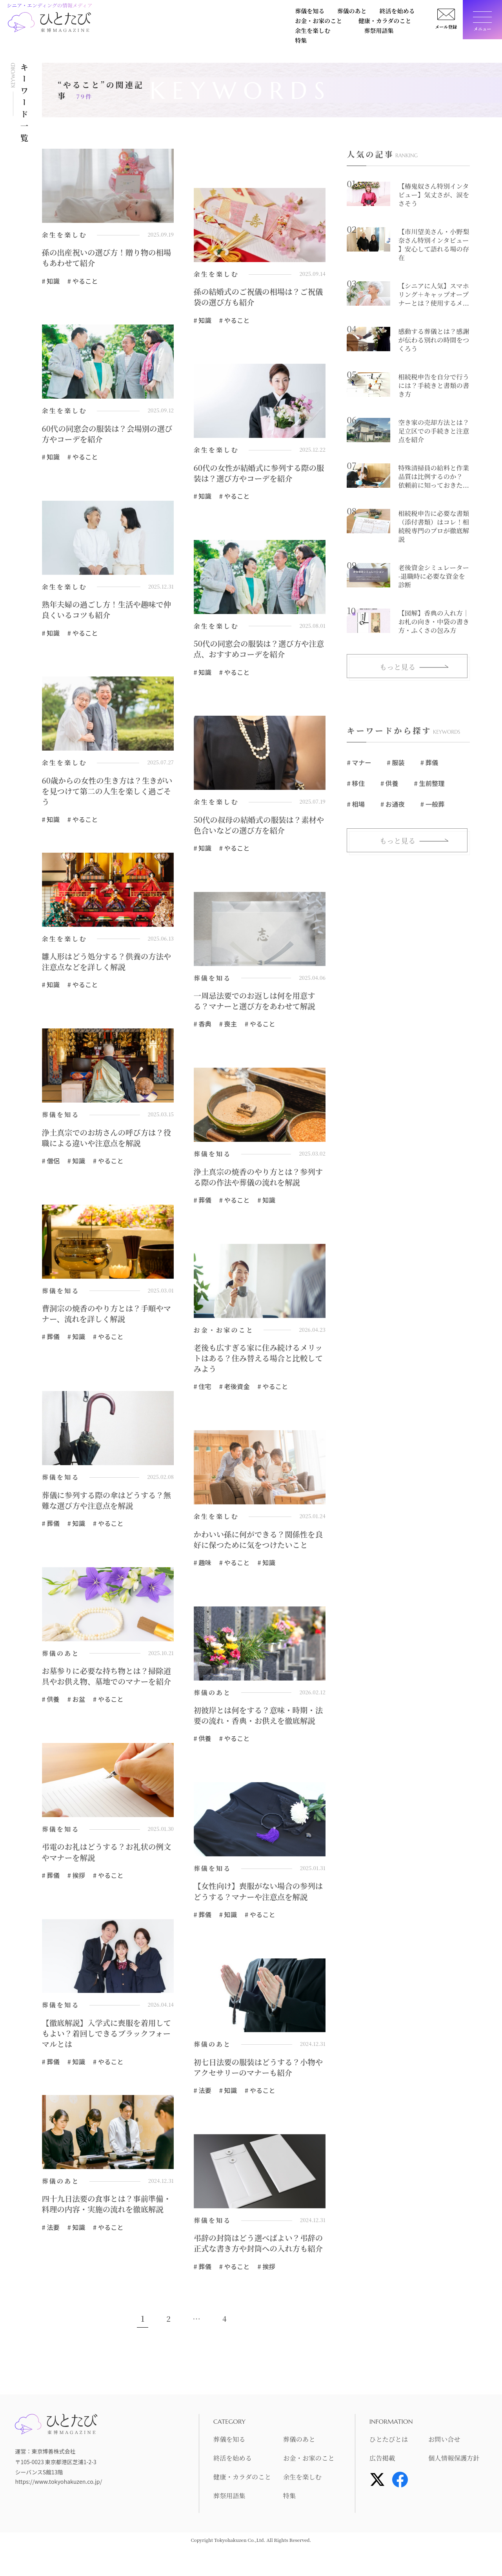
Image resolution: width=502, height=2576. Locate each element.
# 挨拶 (75, 1891)
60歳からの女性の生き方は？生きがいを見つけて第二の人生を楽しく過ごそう (105, 793)
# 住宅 (202, 1390)
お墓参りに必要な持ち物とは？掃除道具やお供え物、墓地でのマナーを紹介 (104, 1686)
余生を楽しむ (360, 13)
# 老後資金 (234, 1390)
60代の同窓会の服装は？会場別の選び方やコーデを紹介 (105, 435)
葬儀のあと (153, 13)
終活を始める (195, 13)
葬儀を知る (114, 13)
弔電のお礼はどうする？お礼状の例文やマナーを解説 (104, 1869)
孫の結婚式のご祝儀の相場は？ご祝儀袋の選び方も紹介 (256, 297)
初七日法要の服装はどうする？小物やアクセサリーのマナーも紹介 (256, 2084)
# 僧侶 (50, 1163)
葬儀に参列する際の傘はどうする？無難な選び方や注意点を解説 (104, 1504)
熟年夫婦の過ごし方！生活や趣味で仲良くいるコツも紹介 (104, 611)
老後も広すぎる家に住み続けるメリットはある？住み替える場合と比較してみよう (256, 1361)
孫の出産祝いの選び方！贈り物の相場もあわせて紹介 (104, 258)
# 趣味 (202, 1566)
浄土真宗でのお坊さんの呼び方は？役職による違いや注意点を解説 (104, 1141)
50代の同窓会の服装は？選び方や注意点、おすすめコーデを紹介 (257, 651)
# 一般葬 (432, 804)
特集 (105, 26)
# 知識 (50, 281)
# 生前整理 (428, 783)
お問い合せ (446, 2467)
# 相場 (355, 804)
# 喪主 (227, 1026)
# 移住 (355, 783)
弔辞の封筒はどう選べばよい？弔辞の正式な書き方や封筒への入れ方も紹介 (256, 2266)
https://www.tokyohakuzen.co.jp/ (57, 2509)
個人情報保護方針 (456, 2486)
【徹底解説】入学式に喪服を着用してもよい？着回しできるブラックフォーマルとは (104, 2050)
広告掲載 (383, 2486)
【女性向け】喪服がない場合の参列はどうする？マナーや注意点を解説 (256, 1908)
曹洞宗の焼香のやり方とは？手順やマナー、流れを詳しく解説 (104, 1317)
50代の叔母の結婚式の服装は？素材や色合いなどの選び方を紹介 (257, 827)
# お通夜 (392, 804)
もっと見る (397, 667)
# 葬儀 (202, 1203)
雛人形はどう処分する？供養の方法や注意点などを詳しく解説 (104, 964)
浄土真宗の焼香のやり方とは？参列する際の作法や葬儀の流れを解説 (256, 1180)
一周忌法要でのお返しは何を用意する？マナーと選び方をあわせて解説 (256, 1003)
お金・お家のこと (247, 13)
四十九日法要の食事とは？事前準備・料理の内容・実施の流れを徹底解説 (104, 2226)
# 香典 (202, 1026)
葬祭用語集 (403, 13)
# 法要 (202, 2107)
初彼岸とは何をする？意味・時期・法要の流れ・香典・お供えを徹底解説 (256, 1725)
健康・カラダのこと (306, 13)
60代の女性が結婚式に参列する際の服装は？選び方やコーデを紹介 (257, 474)
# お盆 (75, 1715)
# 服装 (395, 763)
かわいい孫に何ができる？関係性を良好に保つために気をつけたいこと (256, 1544)
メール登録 (443, 29)
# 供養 (50, 1715)
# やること (82, 281)
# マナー (359, 763)
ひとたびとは (390, 2467)
